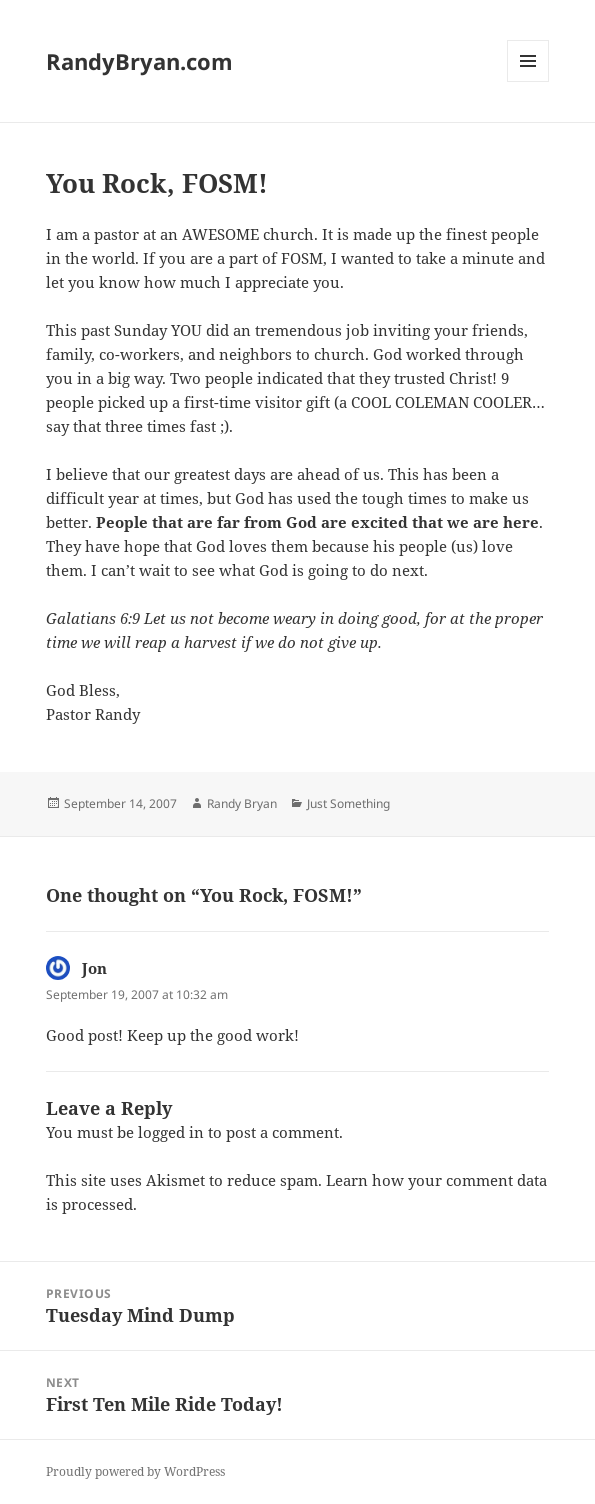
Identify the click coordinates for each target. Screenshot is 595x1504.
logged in (171, 1132)
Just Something (348, 803)
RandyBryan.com (139, 61)
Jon (94, 968)
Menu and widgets (528, 81)
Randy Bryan (242, 803)
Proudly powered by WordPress (135, 1471)
